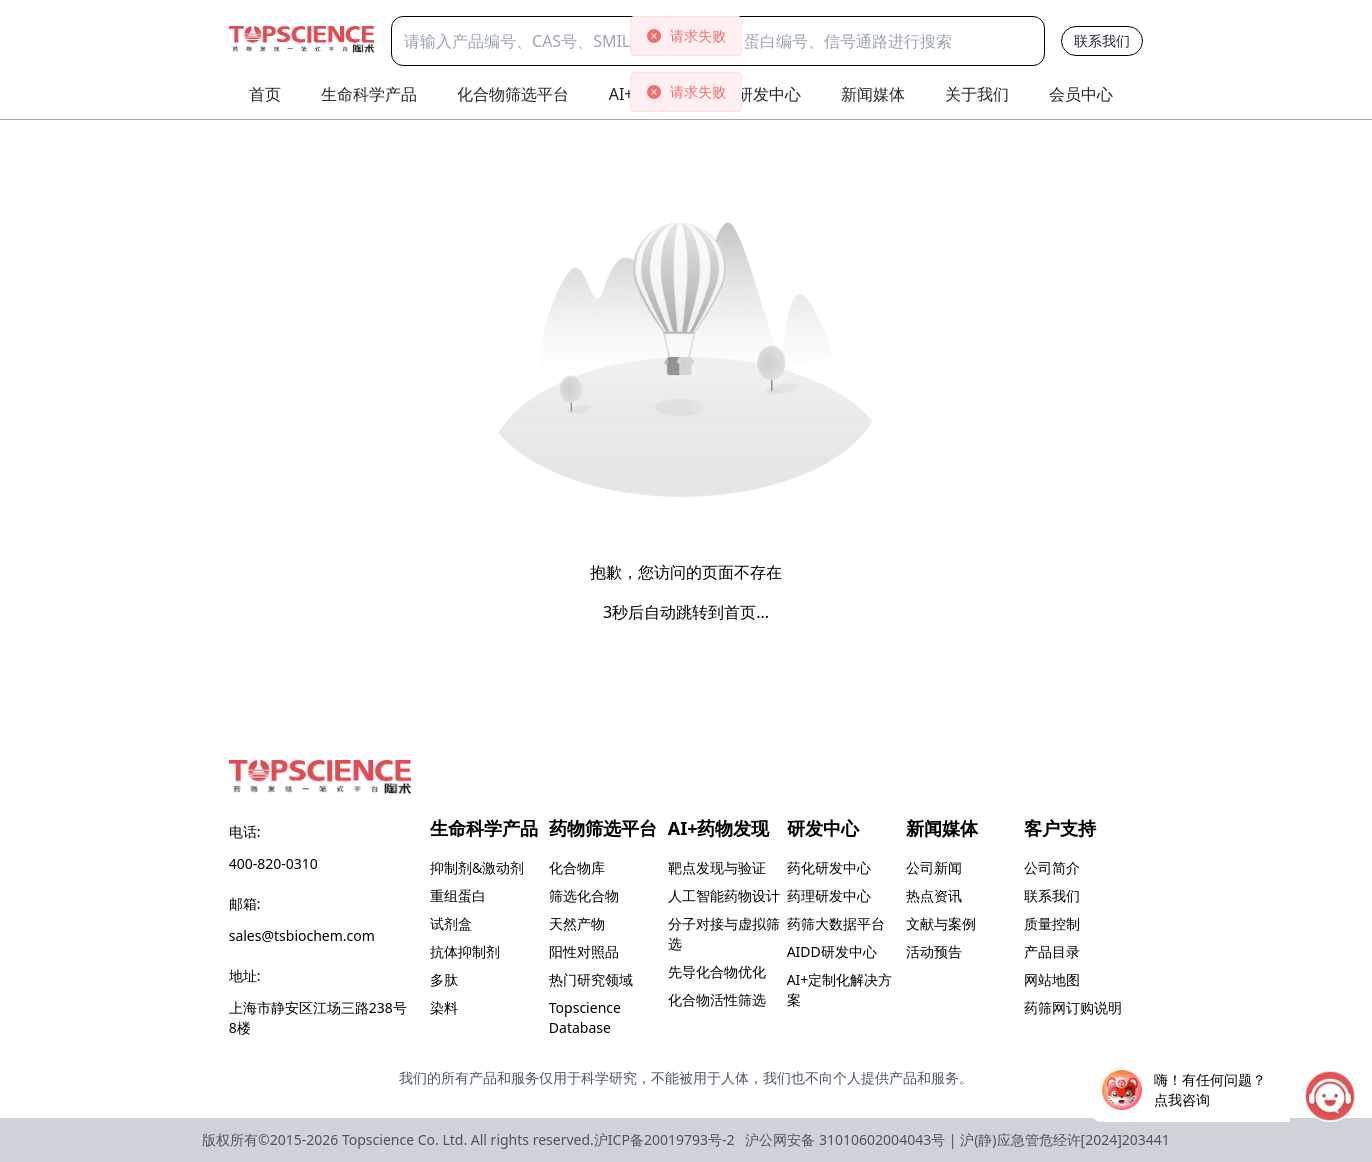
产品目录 (1052, 951)
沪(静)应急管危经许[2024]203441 (1065, 1139)
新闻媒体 (873, 94)
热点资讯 (934, 895)
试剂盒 (451, 923)
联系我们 (1102, 40)
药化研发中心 (829, 867)
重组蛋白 (458, 895)
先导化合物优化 (717, 971)
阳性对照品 (584, 951)
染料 (444, 1007)
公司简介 (1052, 867)
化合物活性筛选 (717, 999)
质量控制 (1052, 923)
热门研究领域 (591, 979)
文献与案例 (941, 923)
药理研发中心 (829, 895)
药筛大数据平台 (836, 923)
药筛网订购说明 (1073, 1007)
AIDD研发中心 (832, 951)
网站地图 (1052, 979)
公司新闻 (934, 867)
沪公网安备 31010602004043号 (845, 1139)
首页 (265, 94)
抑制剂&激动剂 (477, 867)
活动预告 (934, 951)
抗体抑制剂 (465, 951)
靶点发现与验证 (717, 867)
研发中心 (769, 94)
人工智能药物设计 (724, 895)
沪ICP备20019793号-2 (664, 1139)
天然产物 (577, 923)
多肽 (444, 979)
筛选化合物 (584, 895)
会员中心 (1081, 94)
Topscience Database (585, 1017)
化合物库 (577, 867)
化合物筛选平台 (513, 94)
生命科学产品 (369, 94)
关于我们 (977, 94)
